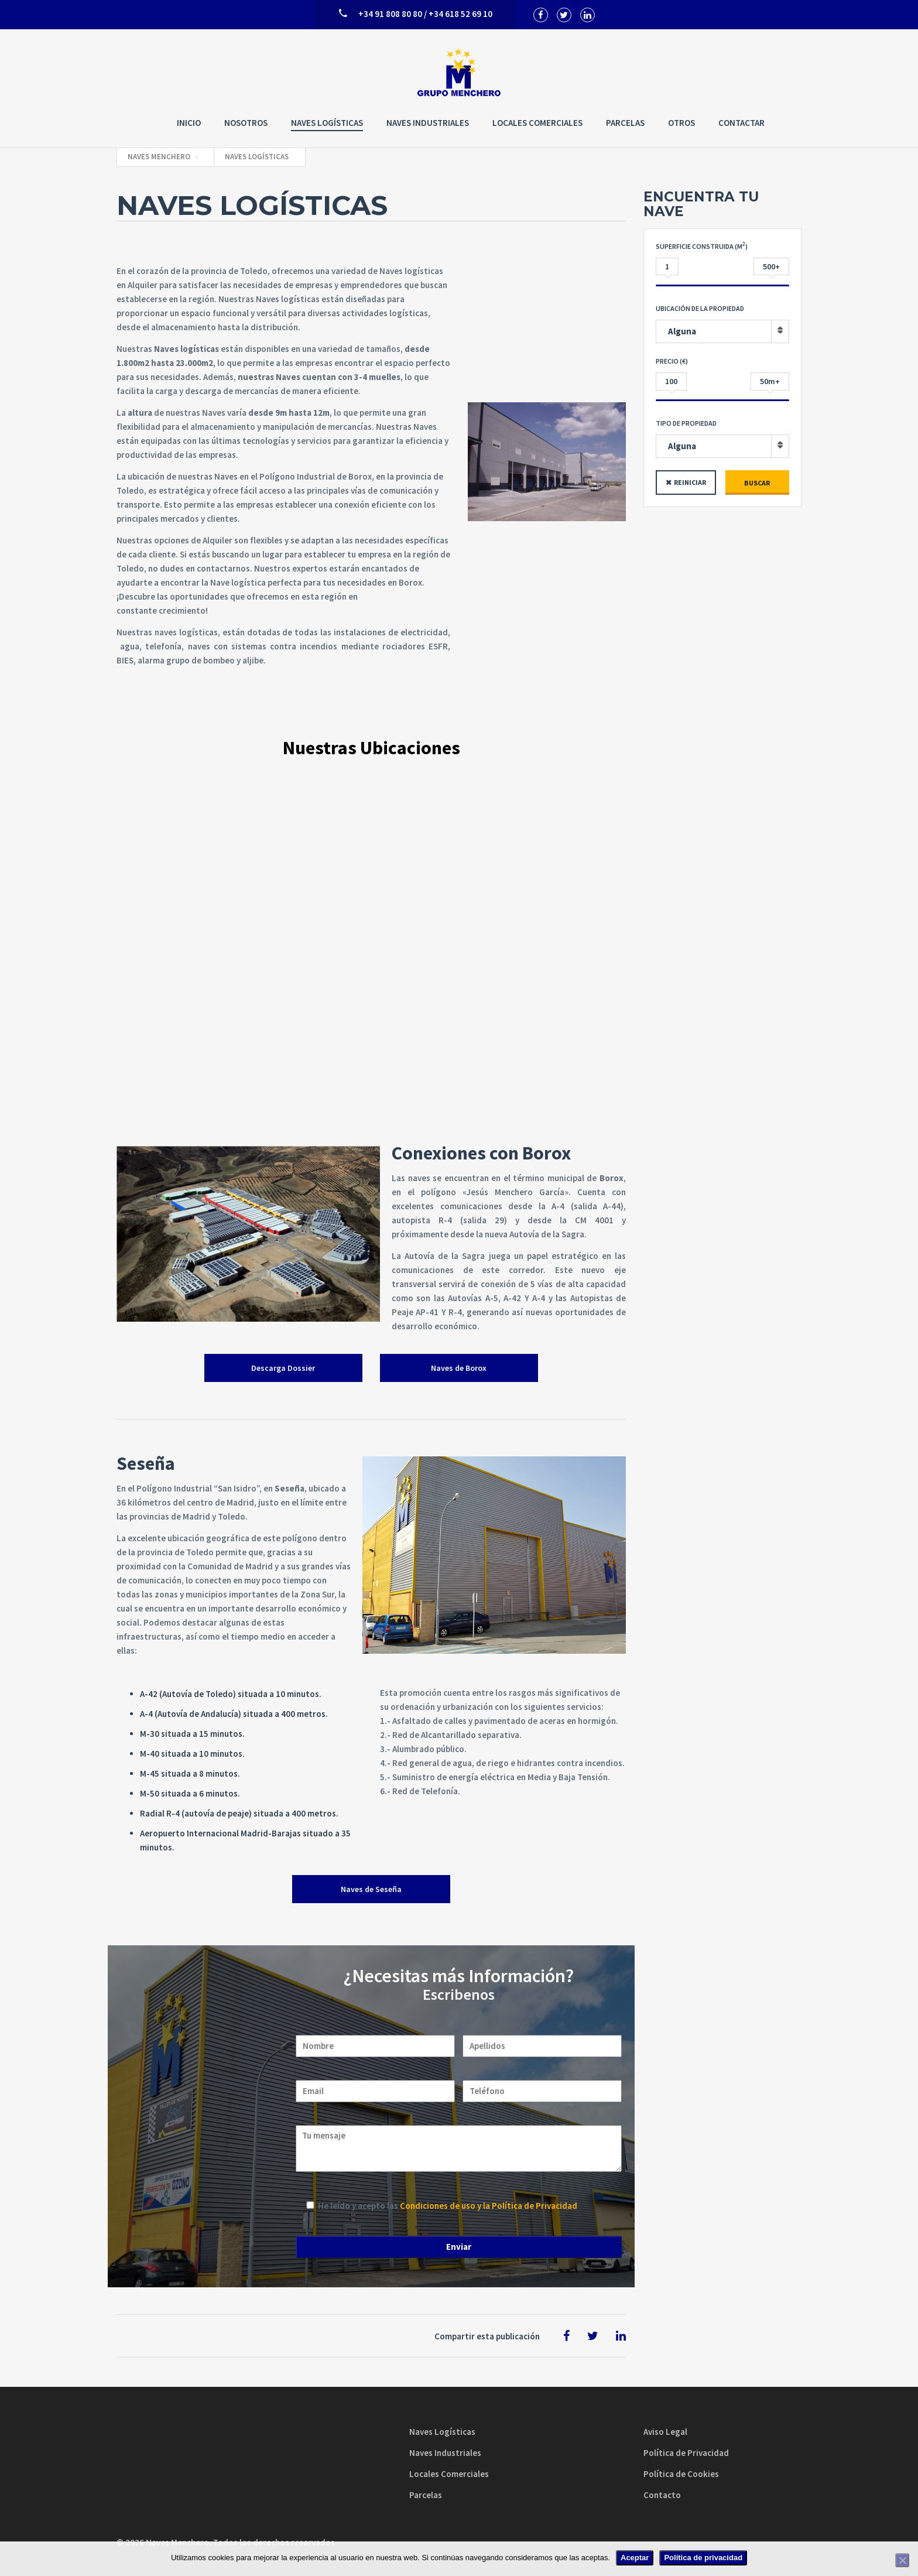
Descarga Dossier (283, 1368)
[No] (902, 2560)
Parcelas (625, 122)
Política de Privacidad (686, 2452)
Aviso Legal (665, 2431)
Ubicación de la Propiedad (700, 308)
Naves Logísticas (327, 122)
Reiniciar (690, 482)
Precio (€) (672, 361)
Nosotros (246, 122)
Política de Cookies (681, 2473)
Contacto (662, 2494)
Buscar (757, 482)
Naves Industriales (427, 122)
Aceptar (635, 2557)
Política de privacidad (703, 2557)
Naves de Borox (459, 1368)
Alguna (682, 331)
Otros (681, 122)
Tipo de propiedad (686, 423)
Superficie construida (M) (702, 246)
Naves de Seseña (371, 1889)
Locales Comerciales (537, 122)
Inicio (189, 122)
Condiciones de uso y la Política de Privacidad (488, 2205)
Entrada (777, 248)
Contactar (741, 122)
